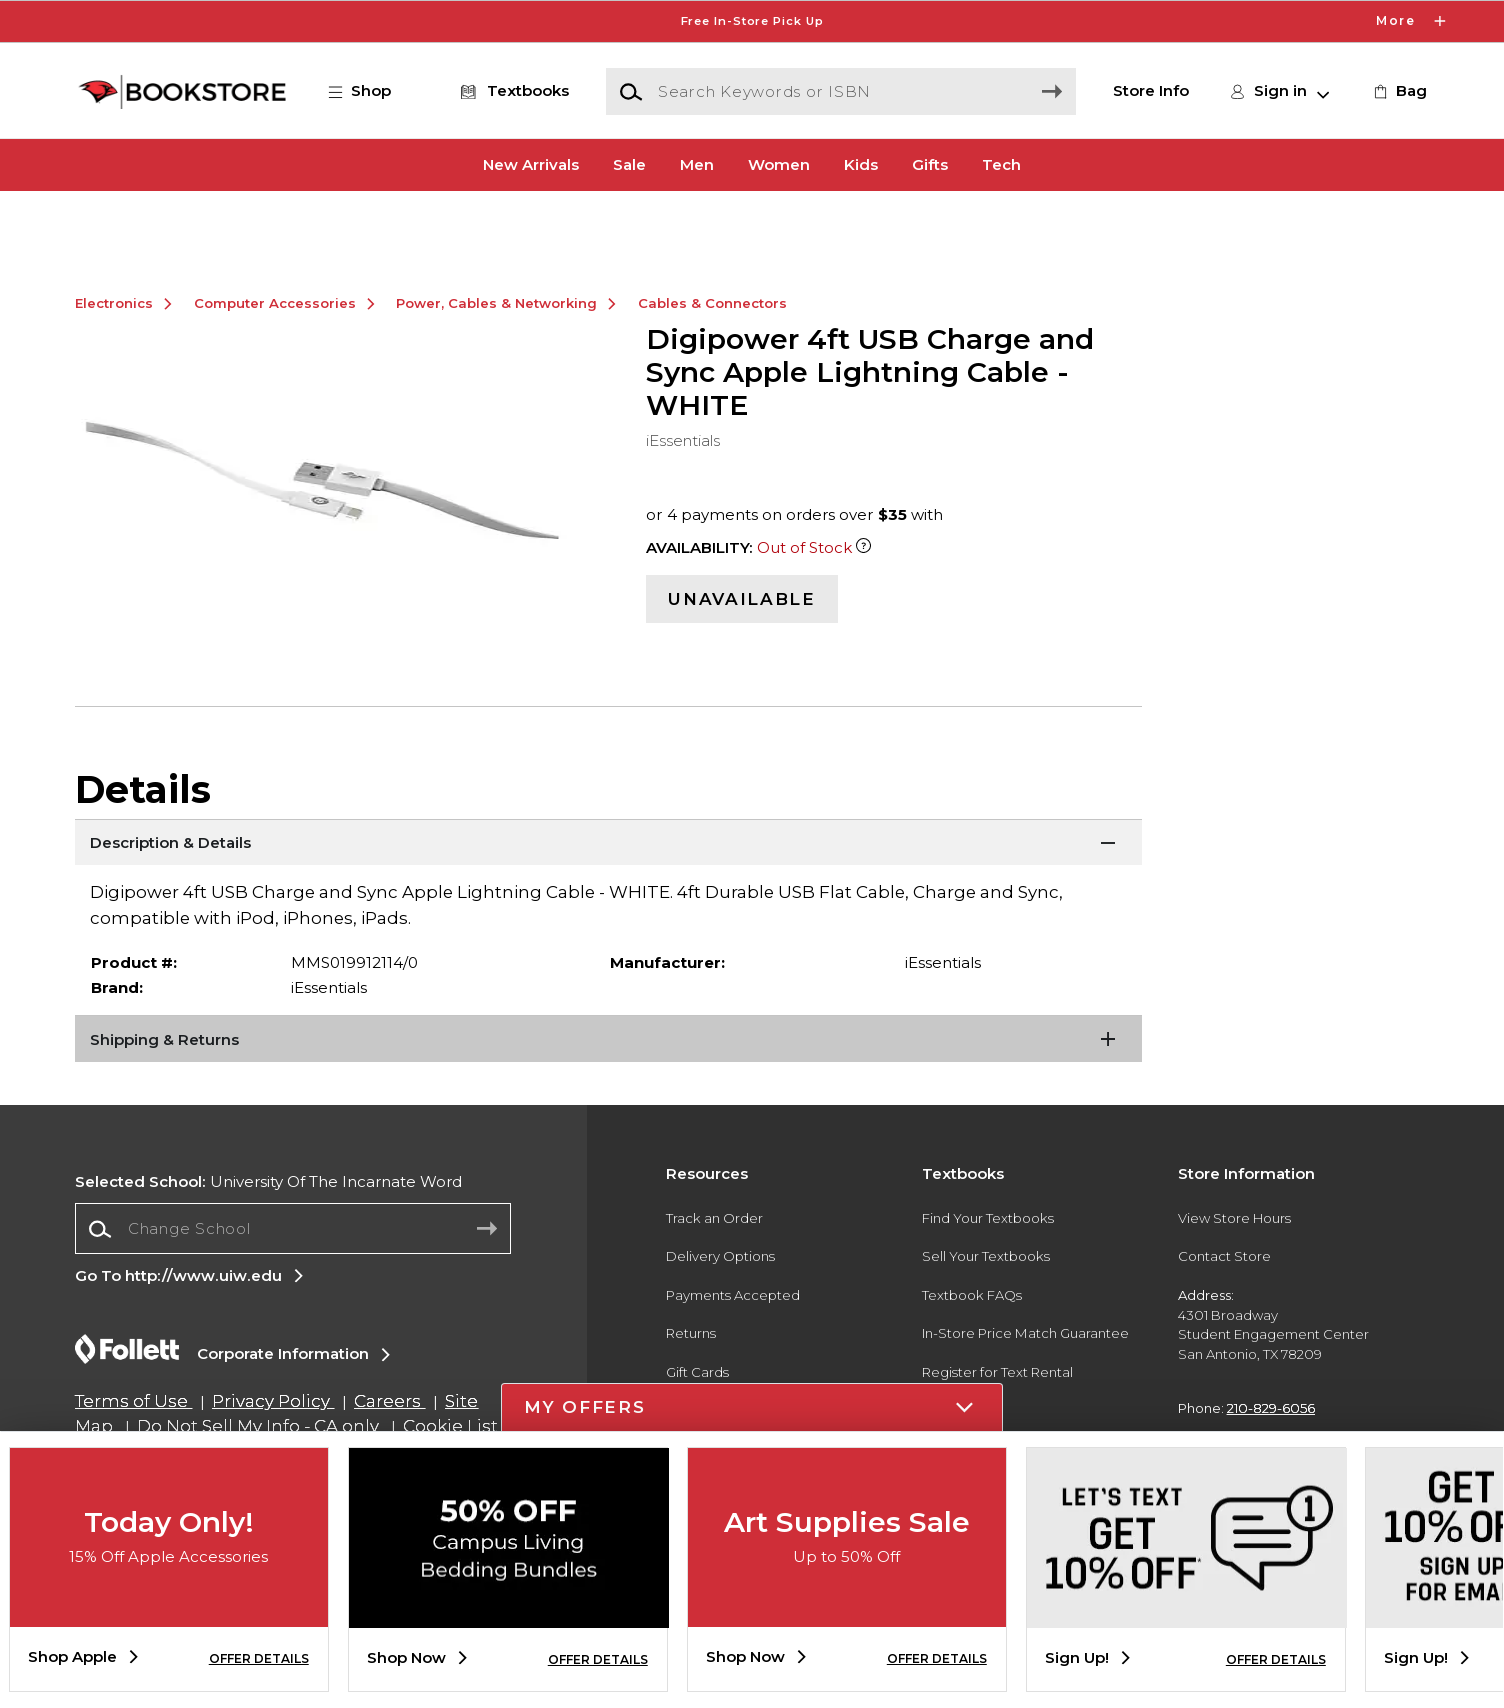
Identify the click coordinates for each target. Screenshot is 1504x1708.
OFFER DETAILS (259, 1658)
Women (779, 164)
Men (697, 164)
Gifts (930, 164)
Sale (629, 164)
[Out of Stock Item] (863, 612)
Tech (1001, 164)
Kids (861, 164)
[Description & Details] (608, 909)
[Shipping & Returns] (608, 1105)
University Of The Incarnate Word (268, 1245)
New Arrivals (531, 164)
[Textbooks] (511, 91)
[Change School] (293, 1293)
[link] (1398, 91)
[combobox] (293, 1293)
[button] (370, 91)
